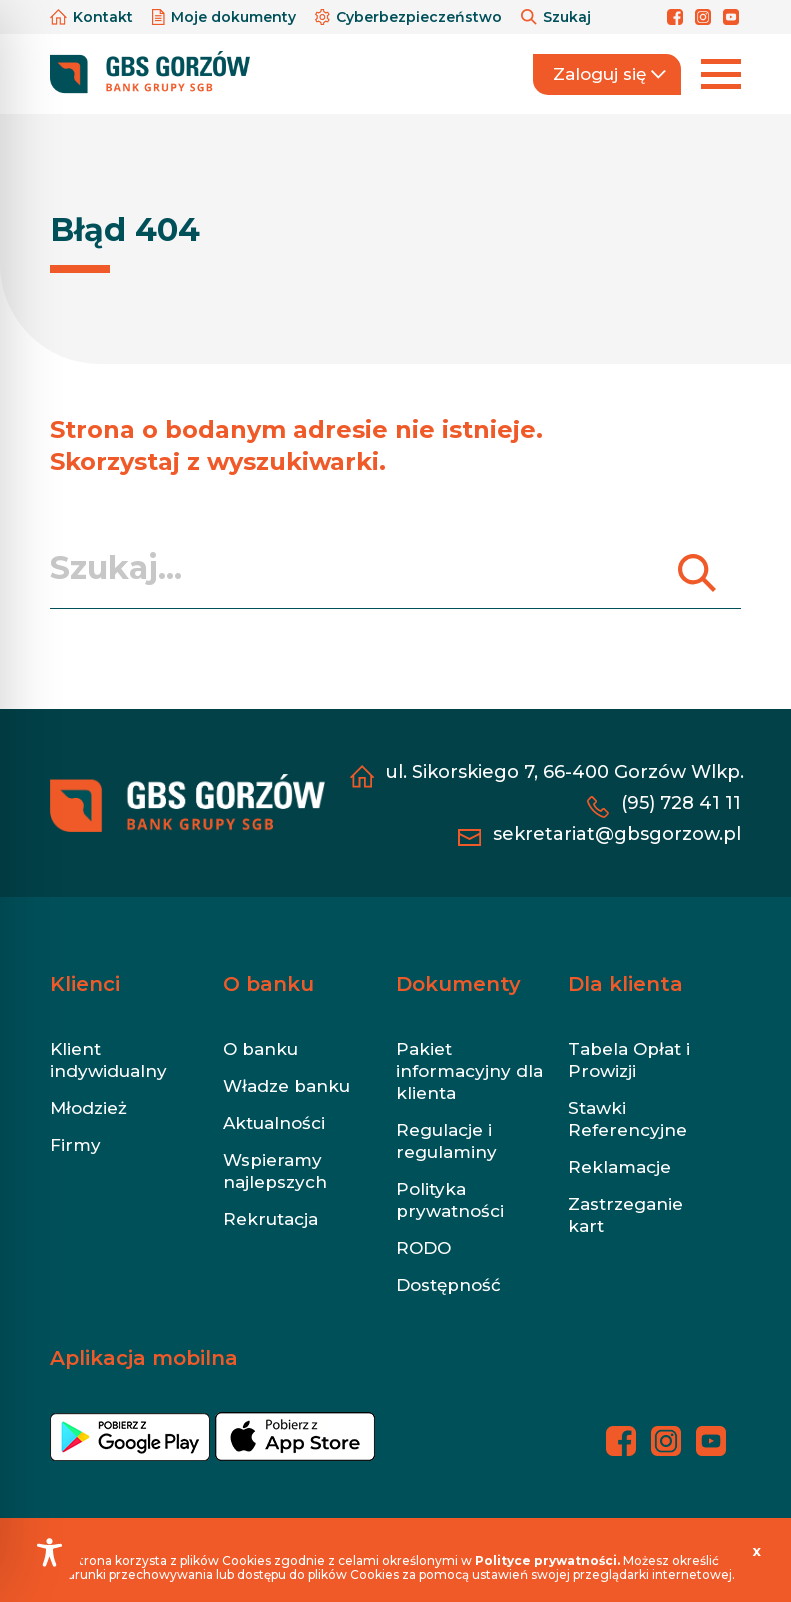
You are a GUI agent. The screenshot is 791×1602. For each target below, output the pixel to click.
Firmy (75, 1145)
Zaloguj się (609, 74)
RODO (423, 1248)
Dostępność (448, 1285)
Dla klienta (625, 984)
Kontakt (93, 17)
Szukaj (556, 17)
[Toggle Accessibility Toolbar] (49, 1552)
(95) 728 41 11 (681, 803)
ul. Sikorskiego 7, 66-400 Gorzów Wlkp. (564, 772)
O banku (268, 984)
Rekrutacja (270, 1219)
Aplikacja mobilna (144, 1358)
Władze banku (286, 1086)
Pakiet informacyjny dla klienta (469, 1071)
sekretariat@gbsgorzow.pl (617, 834)
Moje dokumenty (226, 17)
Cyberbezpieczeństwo (410, 17)
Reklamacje (619, 1167)
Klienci (85, 984)
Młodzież (88, 1108)
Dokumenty (458, 984)
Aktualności (274, 1123)
